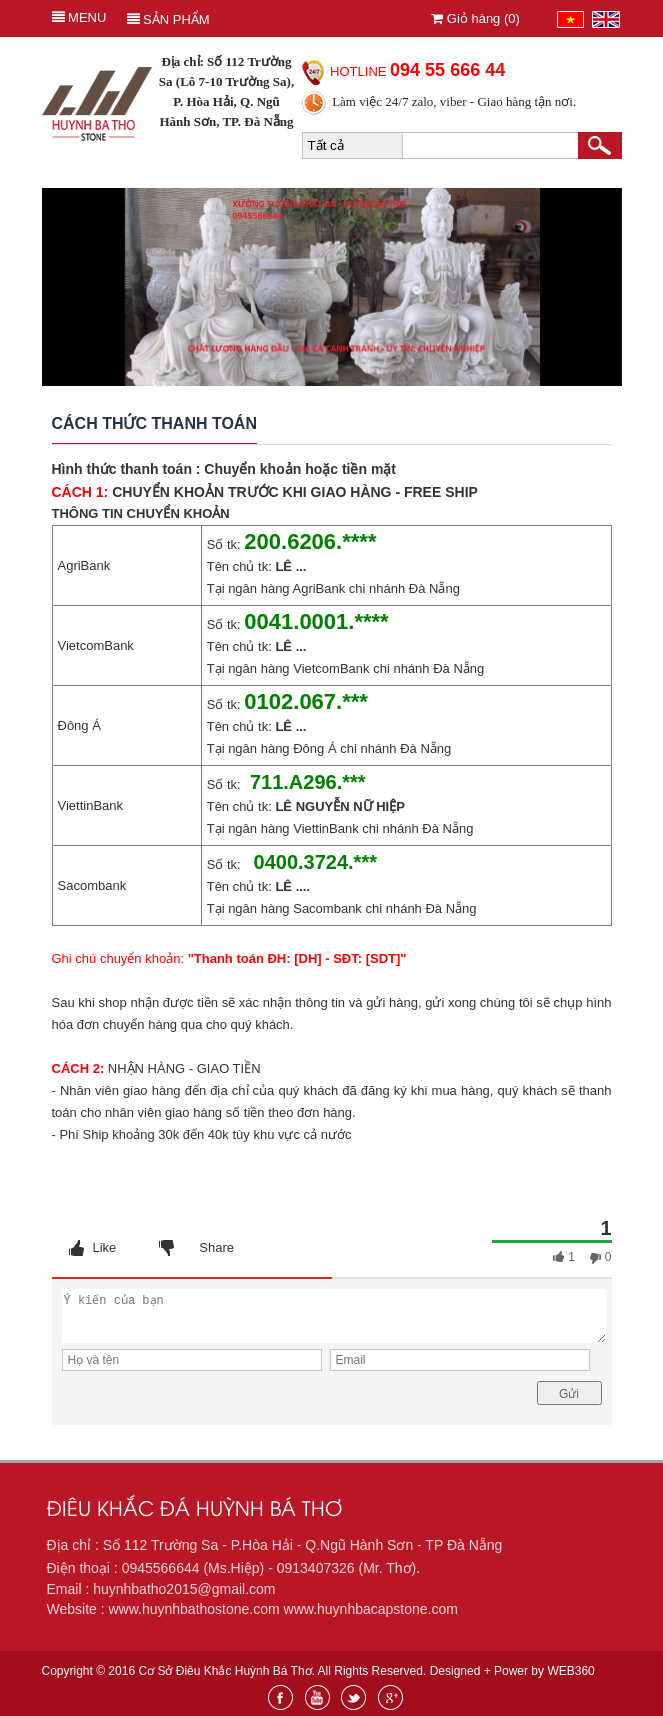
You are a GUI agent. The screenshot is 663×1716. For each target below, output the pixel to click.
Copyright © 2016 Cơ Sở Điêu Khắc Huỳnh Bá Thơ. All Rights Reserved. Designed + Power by (318, 1671)
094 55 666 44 (447, 70)
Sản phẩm (168, 19)
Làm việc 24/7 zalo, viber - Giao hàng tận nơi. (454, 101)
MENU (79, 17)
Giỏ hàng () (475, 18)
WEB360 (570, 1671)
